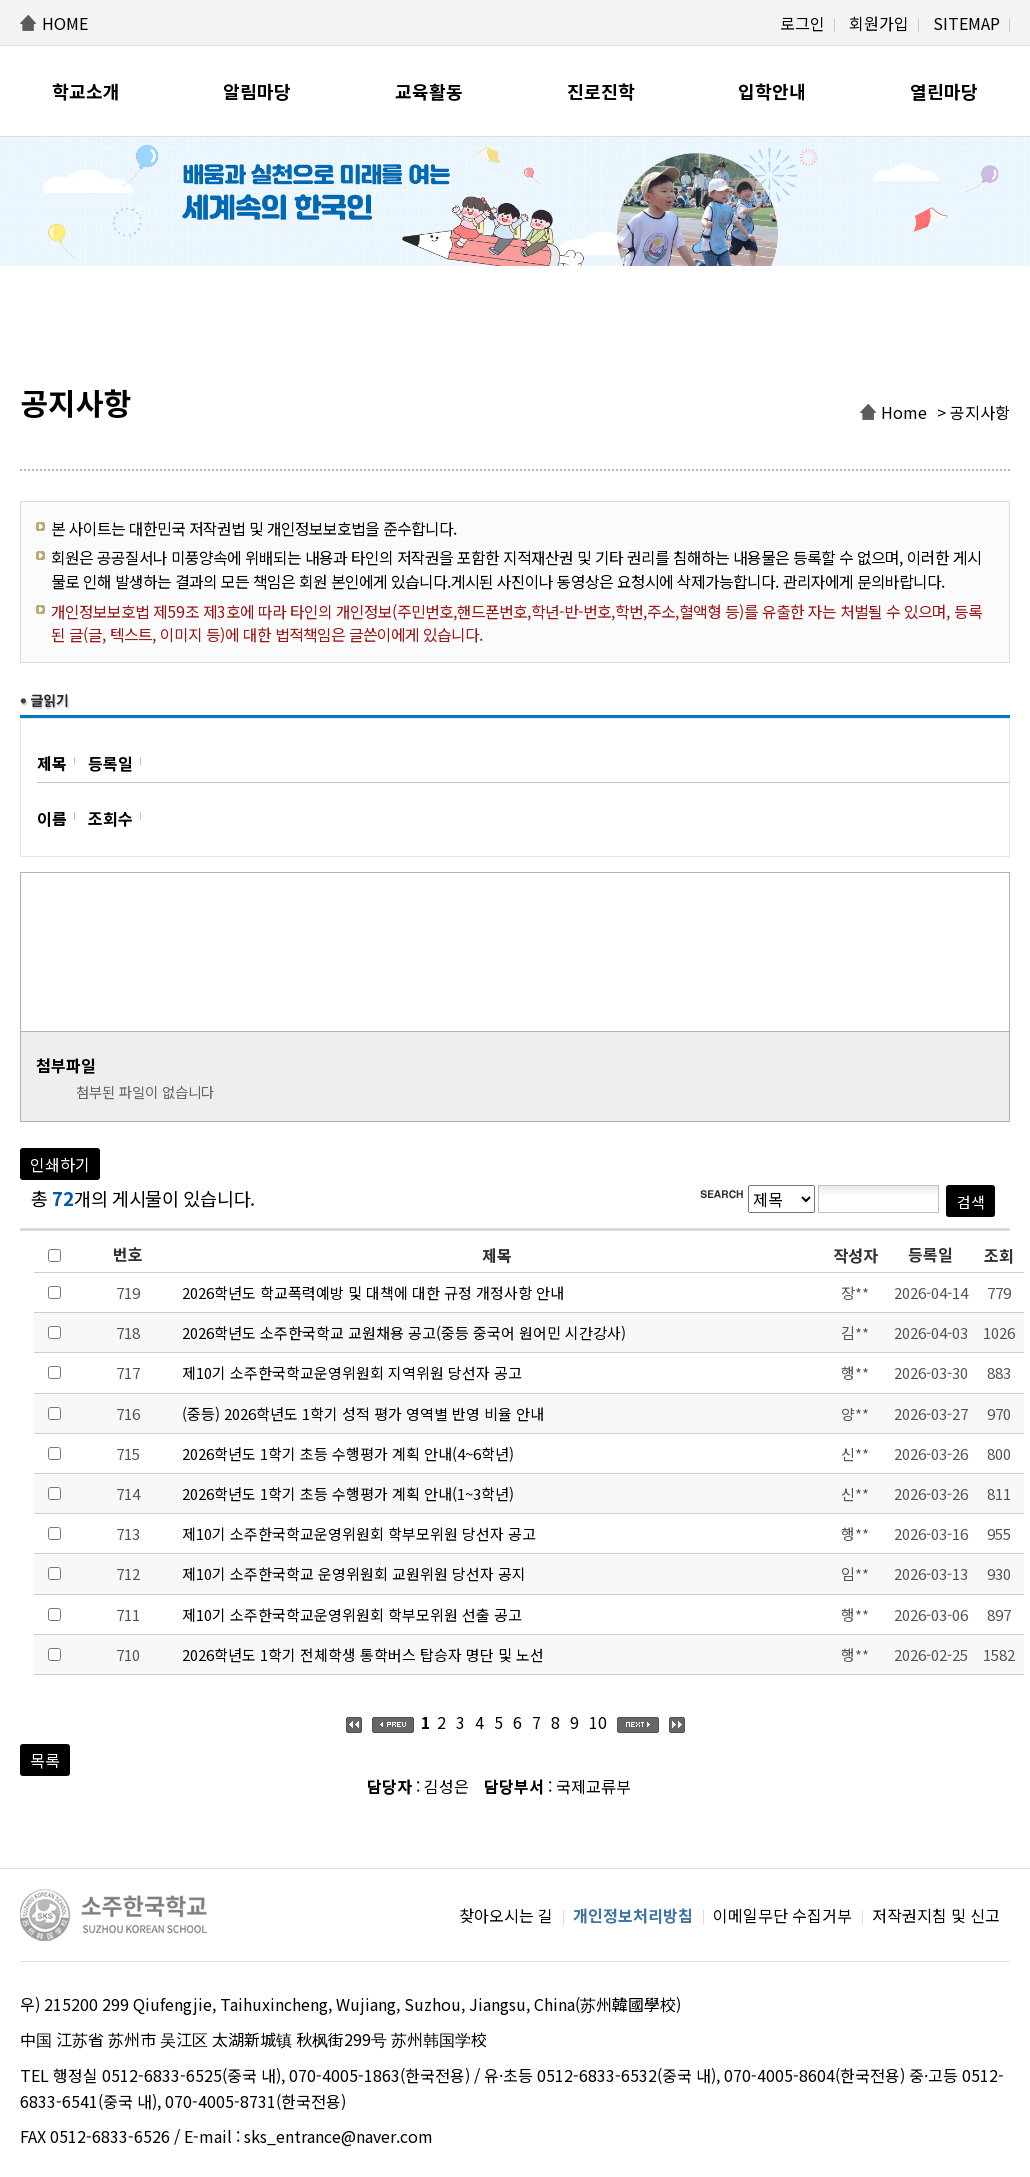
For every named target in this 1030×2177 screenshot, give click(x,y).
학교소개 (86, 91)
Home (904, 412)
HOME (65, 23)
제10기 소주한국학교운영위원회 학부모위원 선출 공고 (352, 1614)
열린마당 (944, 91)
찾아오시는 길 (506, 1915)
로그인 (802, 23)
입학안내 (772, 91)
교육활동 (429, 91)
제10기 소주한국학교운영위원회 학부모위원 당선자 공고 (359, 1533)
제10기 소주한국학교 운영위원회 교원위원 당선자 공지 (354, 1573)
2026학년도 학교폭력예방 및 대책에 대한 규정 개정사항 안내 (373, 1292)
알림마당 (257, 91)
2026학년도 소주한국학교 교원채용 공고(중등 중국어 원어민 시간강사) (404, 1332)
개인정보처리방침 (633, 1915)
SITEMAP (966, 23)
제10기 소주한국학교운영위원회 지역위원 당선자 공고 (352, 1372)
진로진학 (601, 91)
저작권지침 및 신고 (936, 1915)
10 (598, 1722)
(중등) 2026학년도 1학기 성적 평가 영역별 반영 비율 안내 (363, 1413)
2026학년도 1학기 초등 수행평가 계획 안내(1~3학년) (348, 1493)
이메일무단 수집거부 (782, 1915)
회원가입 (879, 23)
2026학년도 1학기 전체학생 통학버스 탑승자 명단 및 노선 (363, 1654)
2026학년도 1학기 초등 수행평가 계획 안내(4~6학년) (348, 1453)
